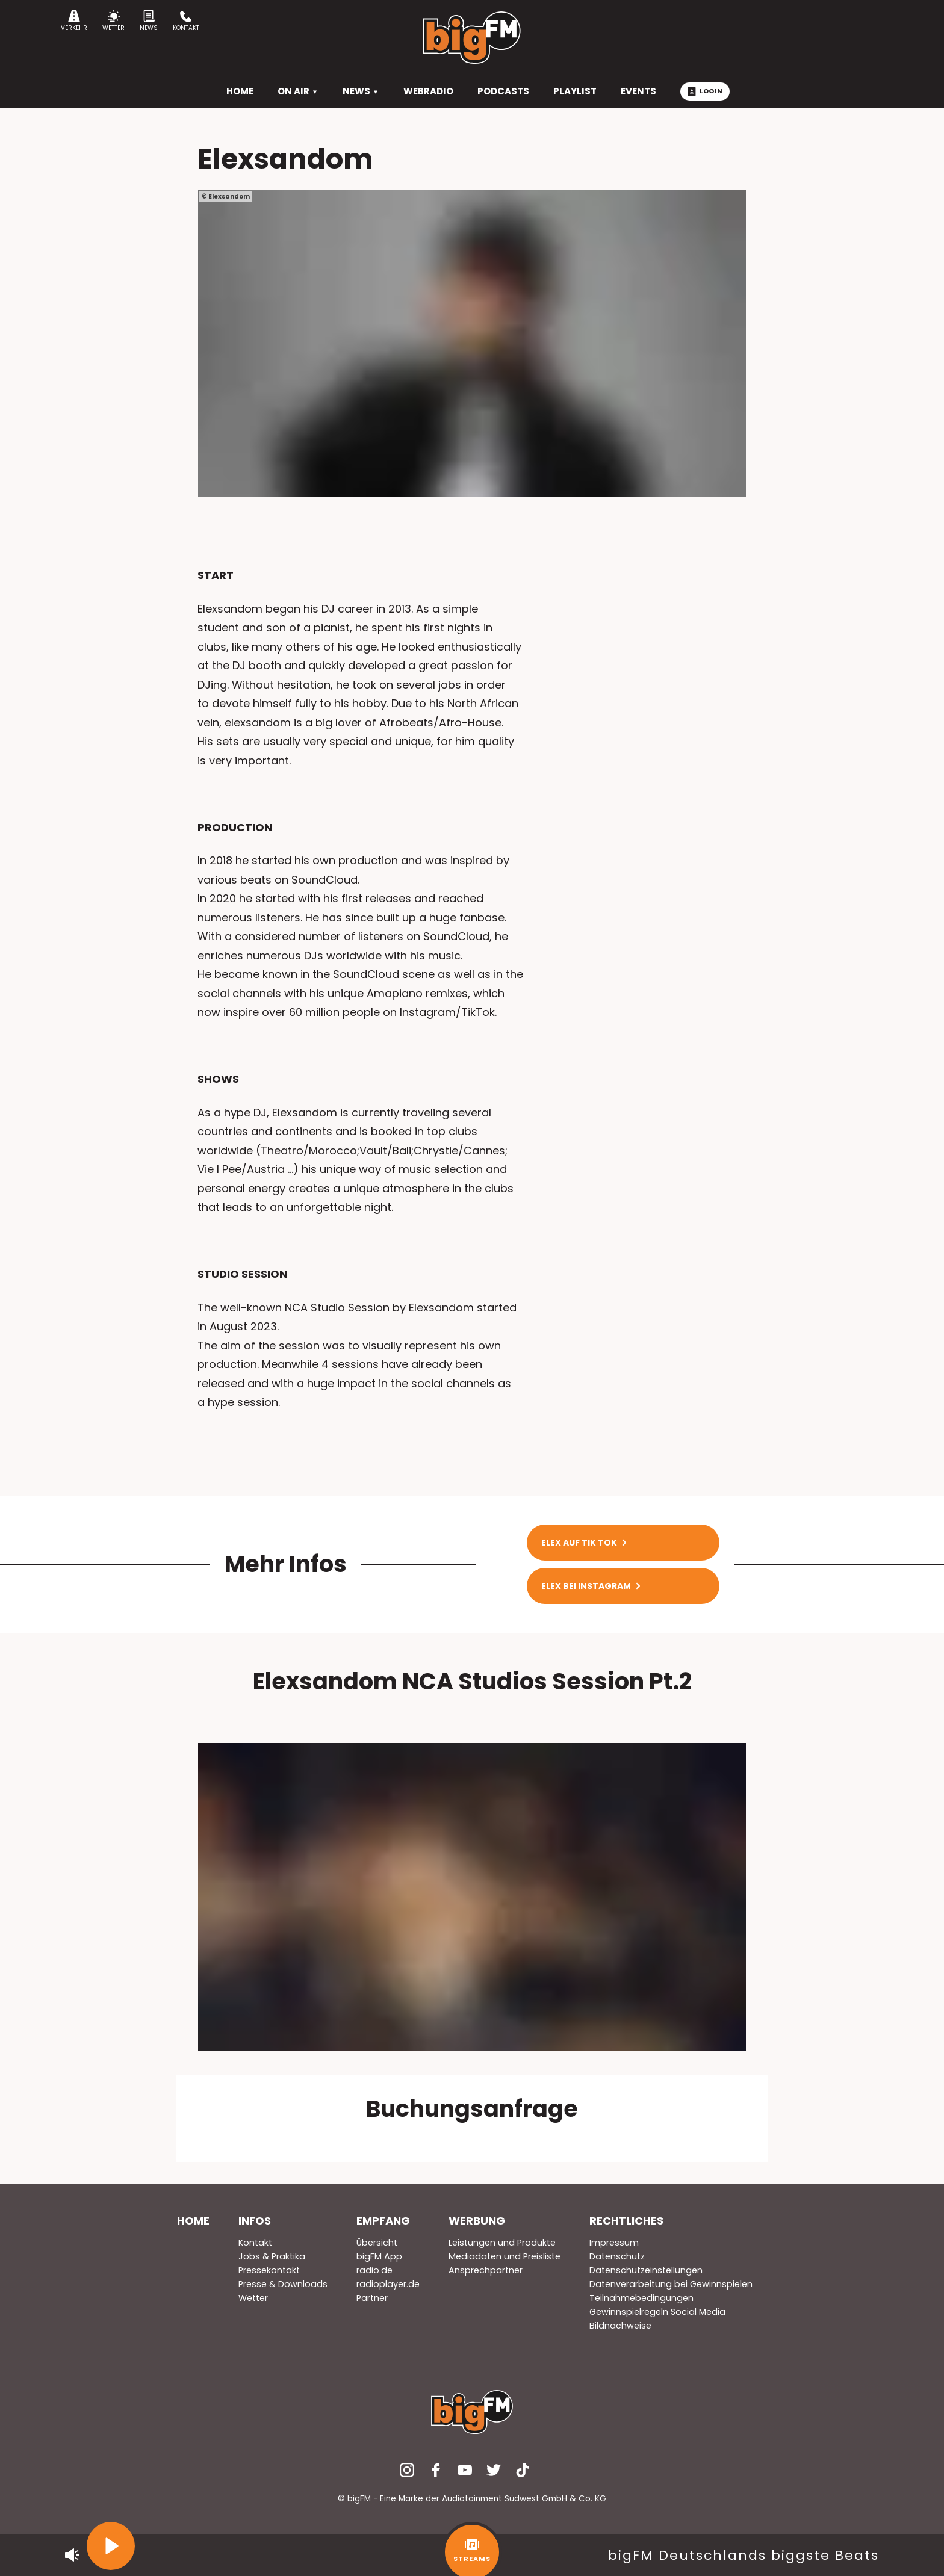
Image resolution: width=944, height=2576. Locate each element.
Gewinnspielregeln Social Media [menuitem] (657, 2312)
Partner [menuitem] (372, 2298)
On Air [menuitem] (298, 91)
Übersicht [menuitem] (376, 2243)
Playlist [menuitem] (575, 91)
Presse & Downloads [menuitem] (283, 2284)
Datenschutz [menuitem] (617, 2256)
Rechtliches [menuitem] (626, 2220)
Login (705, 91)
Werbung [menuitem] (477, 2220)
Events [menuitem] (638, 91)
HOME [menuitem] (239, 91)
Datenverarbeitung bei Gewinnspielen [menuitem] (671, 2284)
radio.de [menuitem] (374, 2270)
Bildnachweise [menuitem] (620, 2326)
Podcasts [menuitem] (503, 91)
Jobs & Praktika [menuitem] (271, 2256)
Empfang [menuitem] (383, 2220)
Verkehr (74, 21)
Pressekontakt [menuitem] (269, 2270)
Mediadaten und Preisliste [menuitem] (504, 2256)
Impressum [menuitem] (614, 2243)
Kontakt (186, 21)
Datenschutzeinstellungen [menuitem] (646, 2270)
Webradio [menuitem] (428, 91)
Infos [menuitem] (254, 2220)
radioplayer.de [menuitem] (388, 2284)
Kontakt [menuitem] (255, 2243)
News (149, 21)
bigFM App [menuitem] (379, 2256)
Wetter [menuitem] (253, 2298)
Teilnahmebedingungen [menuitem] (641, 2298)
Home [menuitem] (193, 2220)
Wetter (113, 21)
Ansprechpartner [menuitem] (486, 2270)
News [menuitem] (361, 91)
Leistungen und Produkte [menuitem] (502, 2243)
